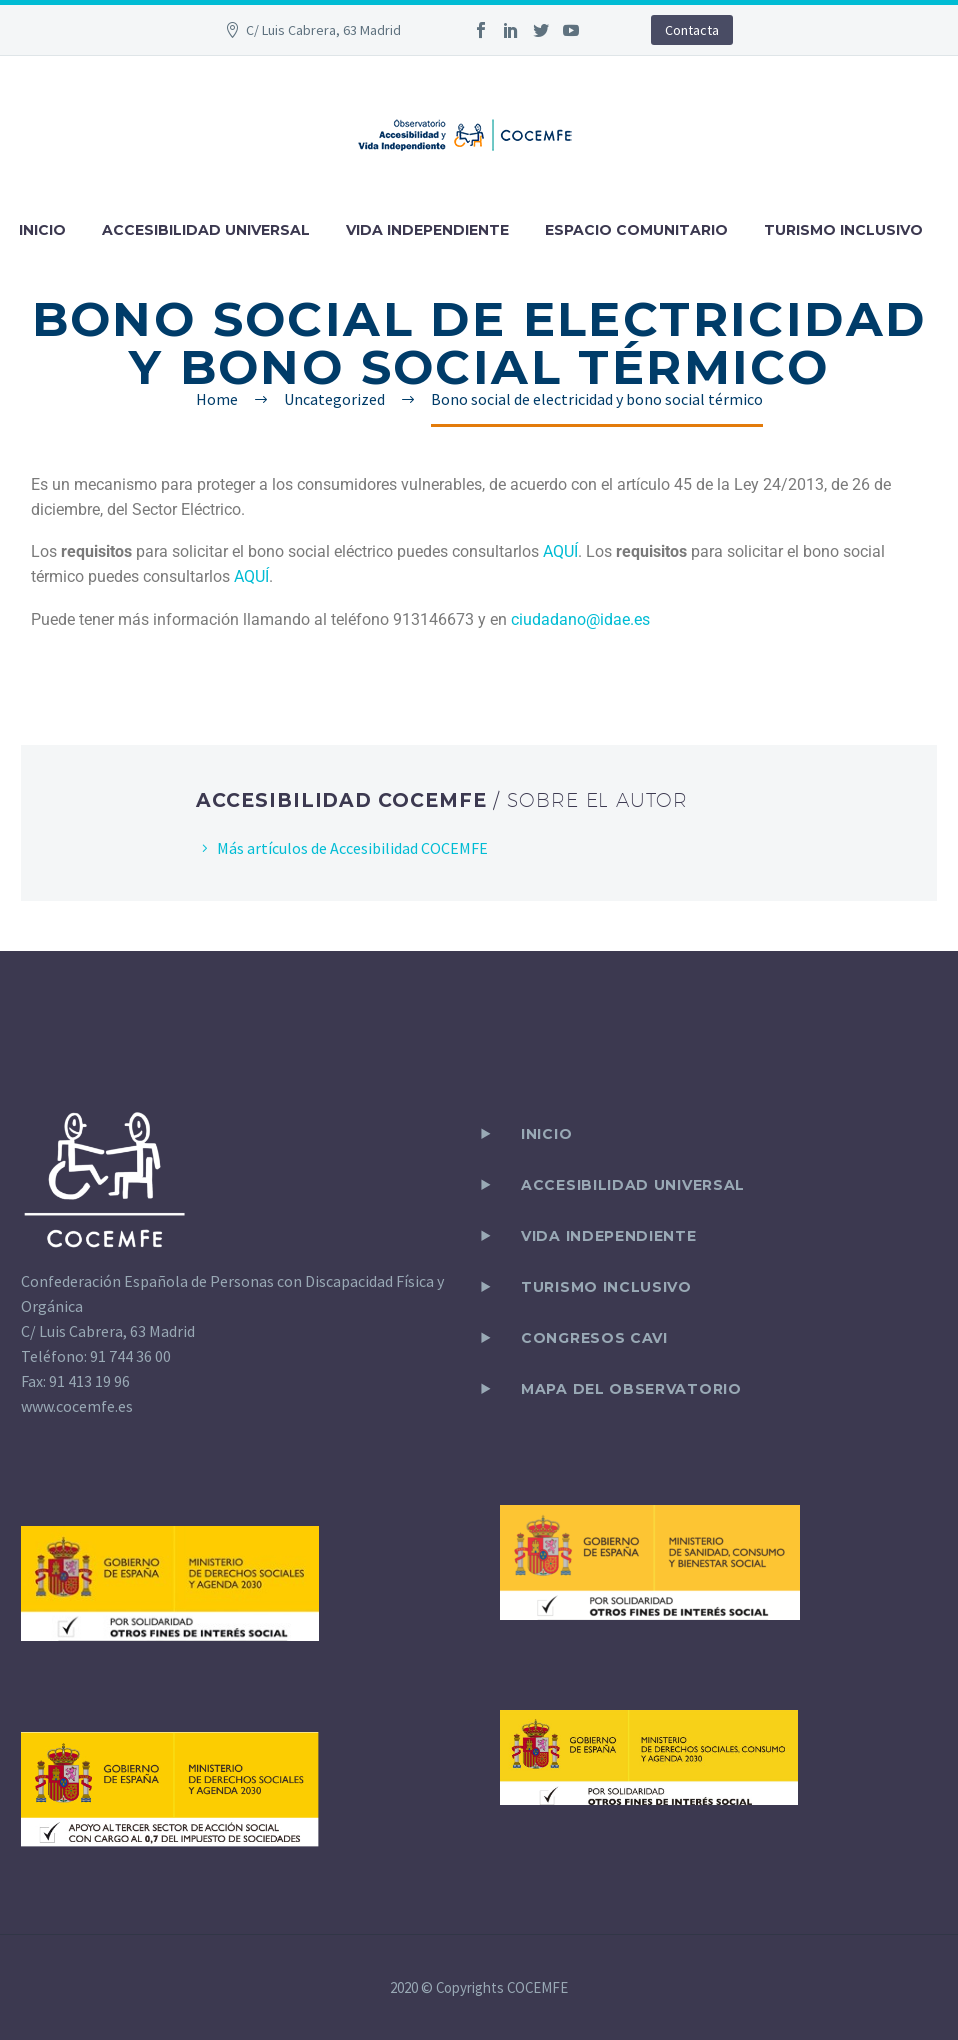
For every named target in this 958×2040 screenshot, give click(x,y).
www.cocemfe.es (77, 1406)
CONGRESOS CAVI (594, 1338)
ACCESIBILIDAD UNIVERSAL (206, 230)
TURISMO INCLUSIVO (843, 230)
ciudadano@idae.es (580, 619)
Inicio (546, 1134)
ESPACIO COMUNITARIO (636, 230)
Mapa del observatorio (631, 1389)
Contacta (692, 30)
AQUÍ (560, 551)
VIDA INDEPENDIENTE (427, 230)
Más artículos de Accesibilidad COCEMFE (352, 848)
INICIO (42, 230)
